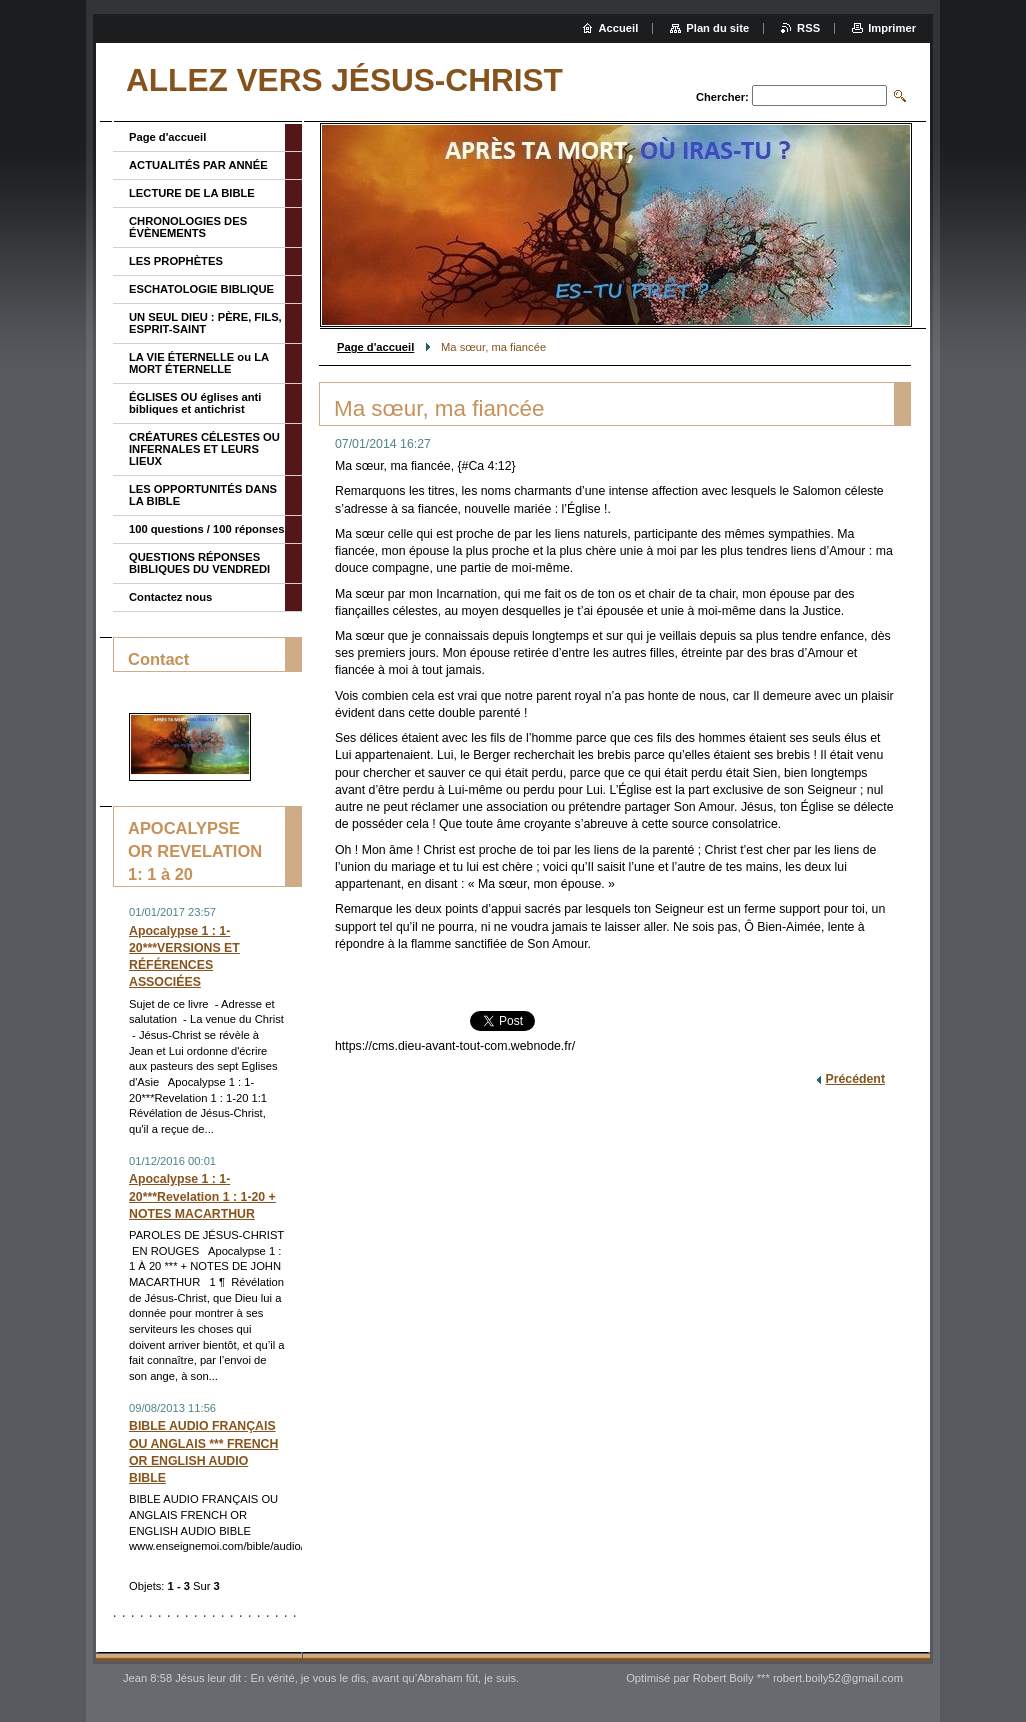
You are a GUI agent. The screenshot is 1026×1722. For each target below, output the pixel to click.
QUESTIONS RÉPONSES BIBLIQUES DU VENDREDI (199, 563)
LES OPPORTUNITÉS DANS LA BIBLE (203, 495)
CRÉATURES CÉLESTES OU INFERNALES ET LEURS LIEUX (204, 449)
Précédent (855, 1079)
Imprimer (892, 28)
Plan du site (717, 28)
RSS (808, 28)
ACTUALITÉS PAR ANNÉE (198, 165)
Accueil (619, 28)
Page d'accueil (375, 347)
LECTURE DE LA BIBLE (192, 193)
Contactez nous (170, 597)
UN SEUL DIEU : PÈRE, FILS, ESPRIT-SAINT (205, 323)
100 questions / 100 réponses (206, 529)
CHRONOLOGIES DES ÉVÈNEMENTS (188, 227)
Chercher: (722, 97)
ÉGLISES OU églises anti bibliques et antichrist (195, 403)
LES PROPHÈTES (176, 261)
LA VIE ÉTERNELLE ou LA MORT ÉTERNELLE (199, 363)
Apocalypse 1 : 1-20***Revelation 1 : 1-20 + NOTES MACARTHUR (202, 1196)
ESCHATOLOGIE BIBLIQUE (201, 289)
